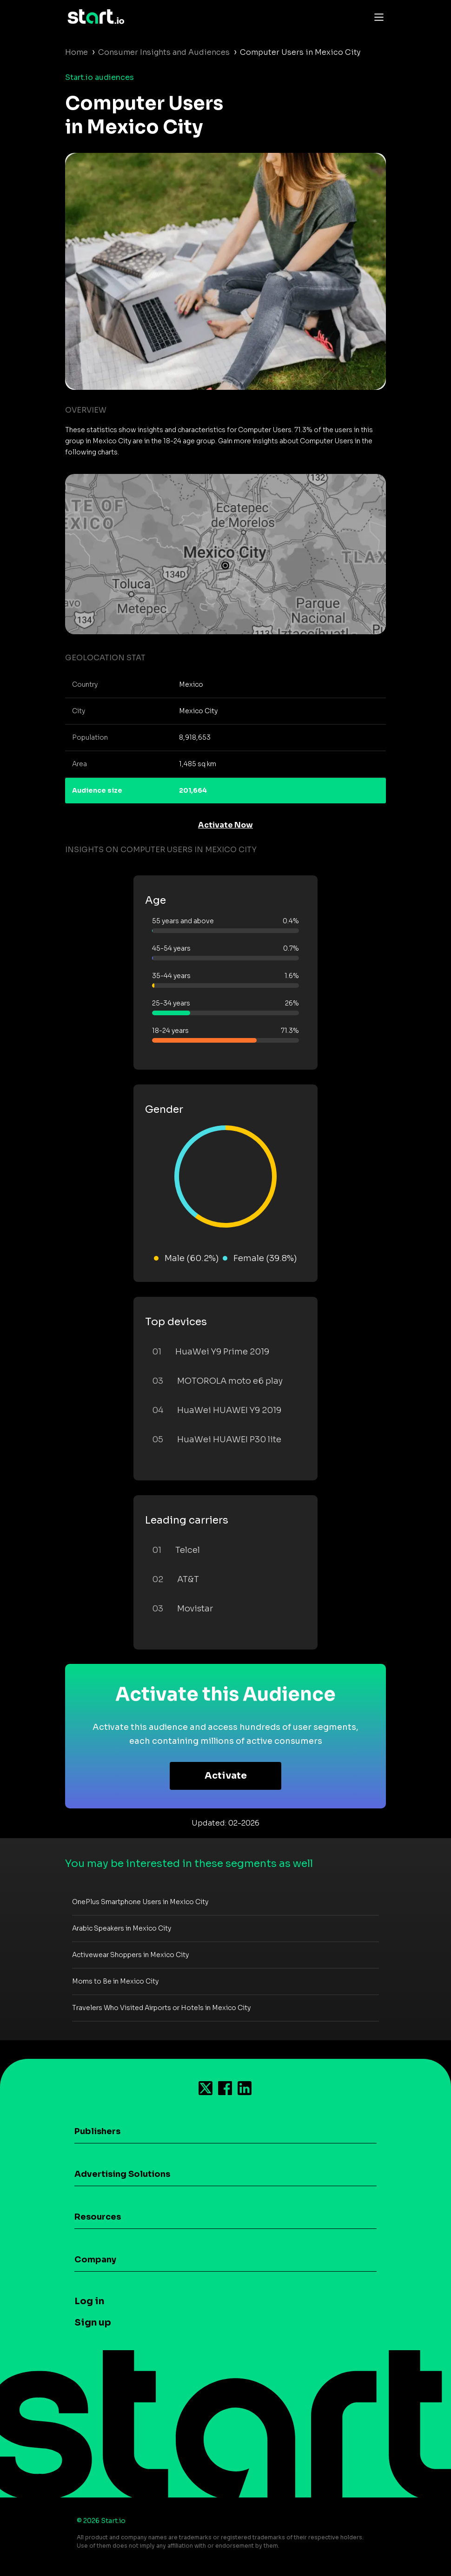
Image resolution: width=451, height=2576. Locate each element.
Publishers (97, 2131)
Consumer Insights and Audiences (164, 52)
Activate (226, 1775)
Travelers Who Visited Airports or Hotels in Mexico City (161, 2008)
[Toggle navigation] (377, 17)
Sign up (92, 2322)
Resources (97, 2217)
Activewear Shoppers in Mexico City (130, 1955)
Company (95, 2259)
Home (76, 52)
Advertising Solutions (122, 2174)
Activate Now (225, 825)
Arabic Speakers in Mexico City (121, 1928)
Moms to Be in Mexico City (115, 1981)
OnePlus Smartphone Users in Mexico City (140, 1902)
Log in (89, 2301)
